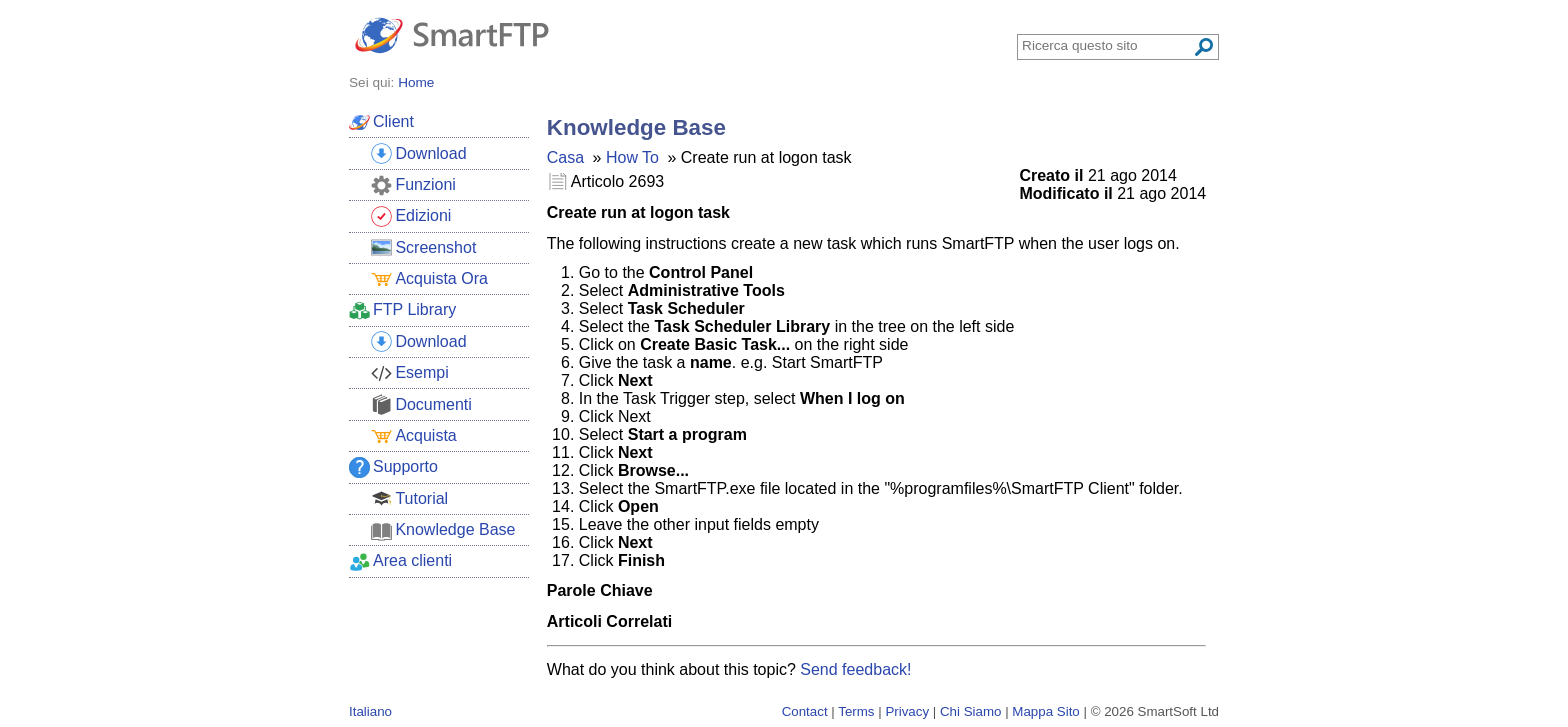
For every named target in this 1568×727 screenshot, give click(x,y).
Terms (856, 711)
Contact (805, 711)
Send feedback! (855, 669)
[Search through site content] (1107, 45)
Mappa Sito (1045, 711)
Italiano (370, 711)
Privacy (907, 711)
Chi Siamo (970, 711)
